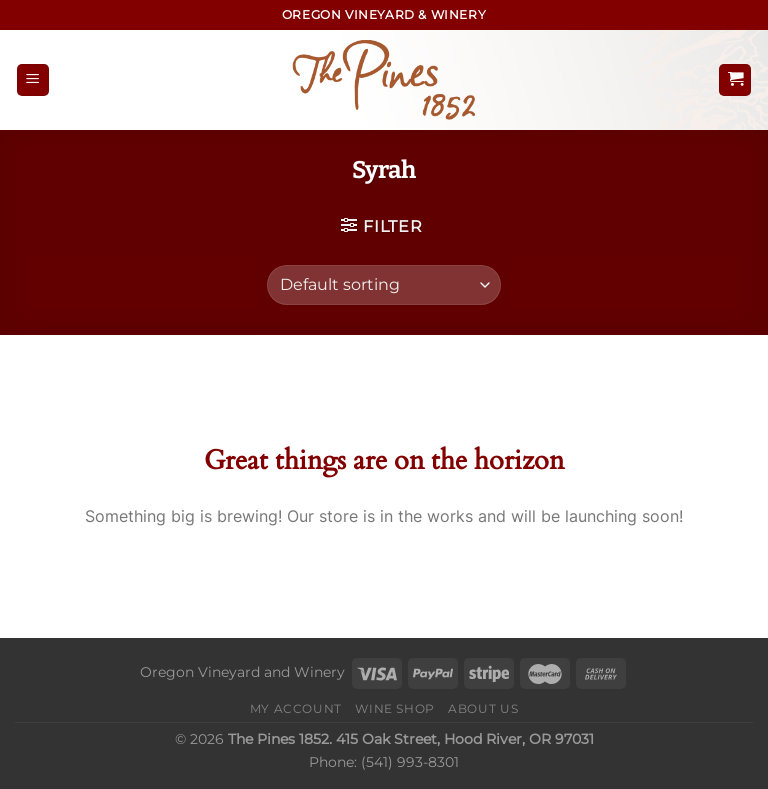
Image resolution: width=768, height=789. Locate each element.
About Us (483, 708)
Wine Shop (395, 708)
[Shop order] (384, 285)
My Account (296, 708)
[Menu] (33, 80)
